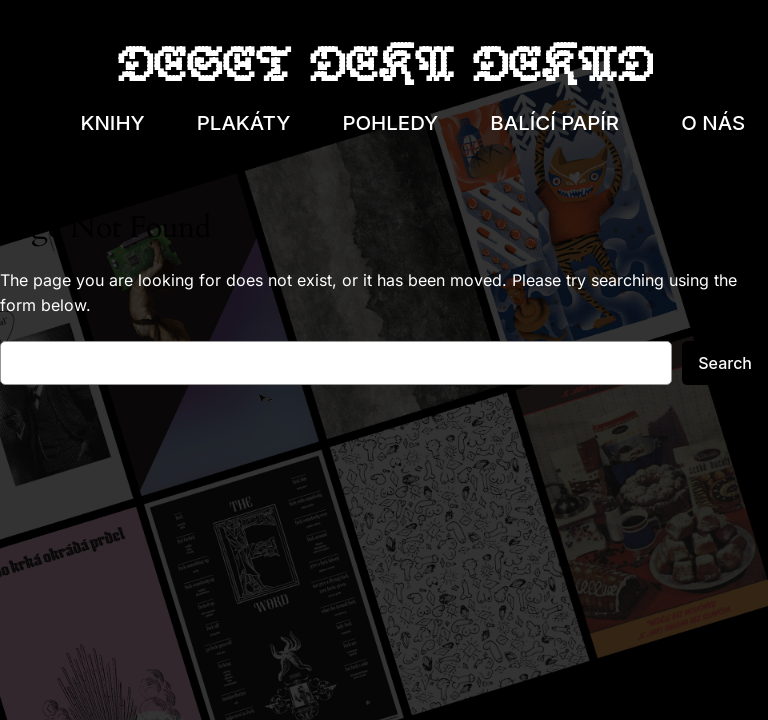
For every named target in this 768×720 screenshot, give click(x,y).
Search (725, 363)
